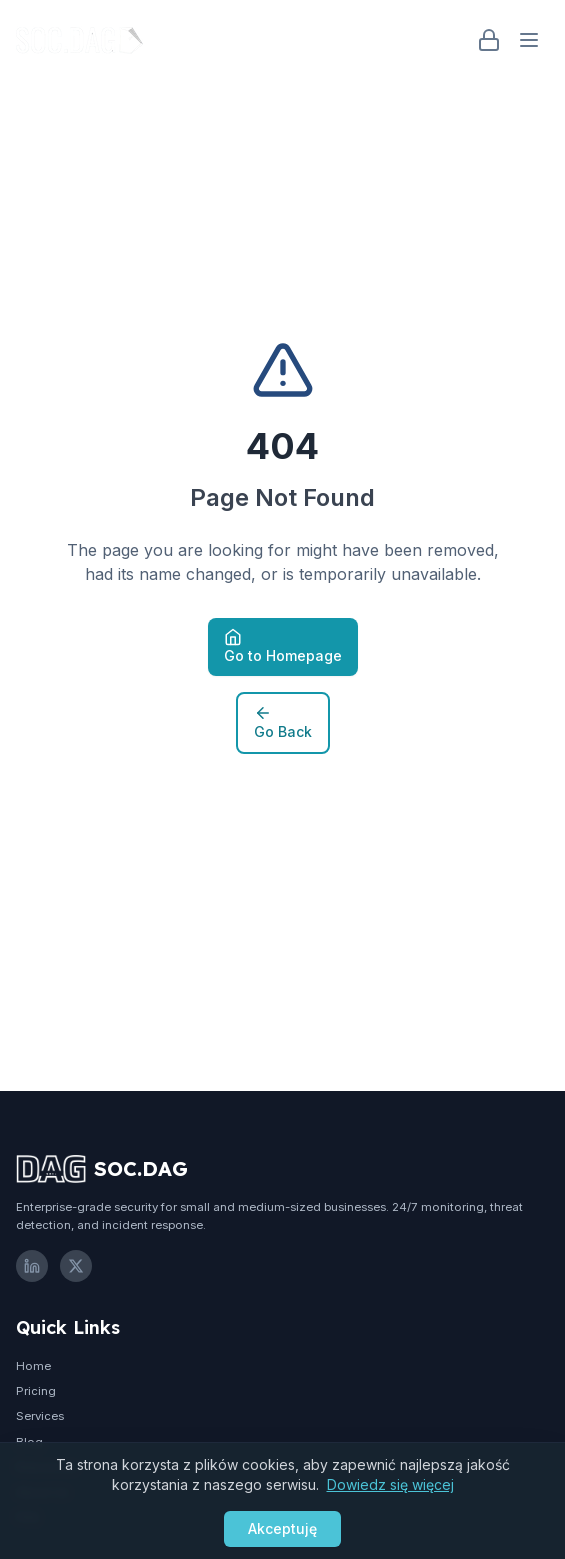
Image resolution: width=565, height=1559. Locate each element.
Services (40, 1416)
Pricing (36, 1391)
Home (33, 1366)
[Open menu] (529, 40)
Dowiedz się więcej (390, 1484)
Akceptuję (282, 1528)
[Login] (489, 40)
